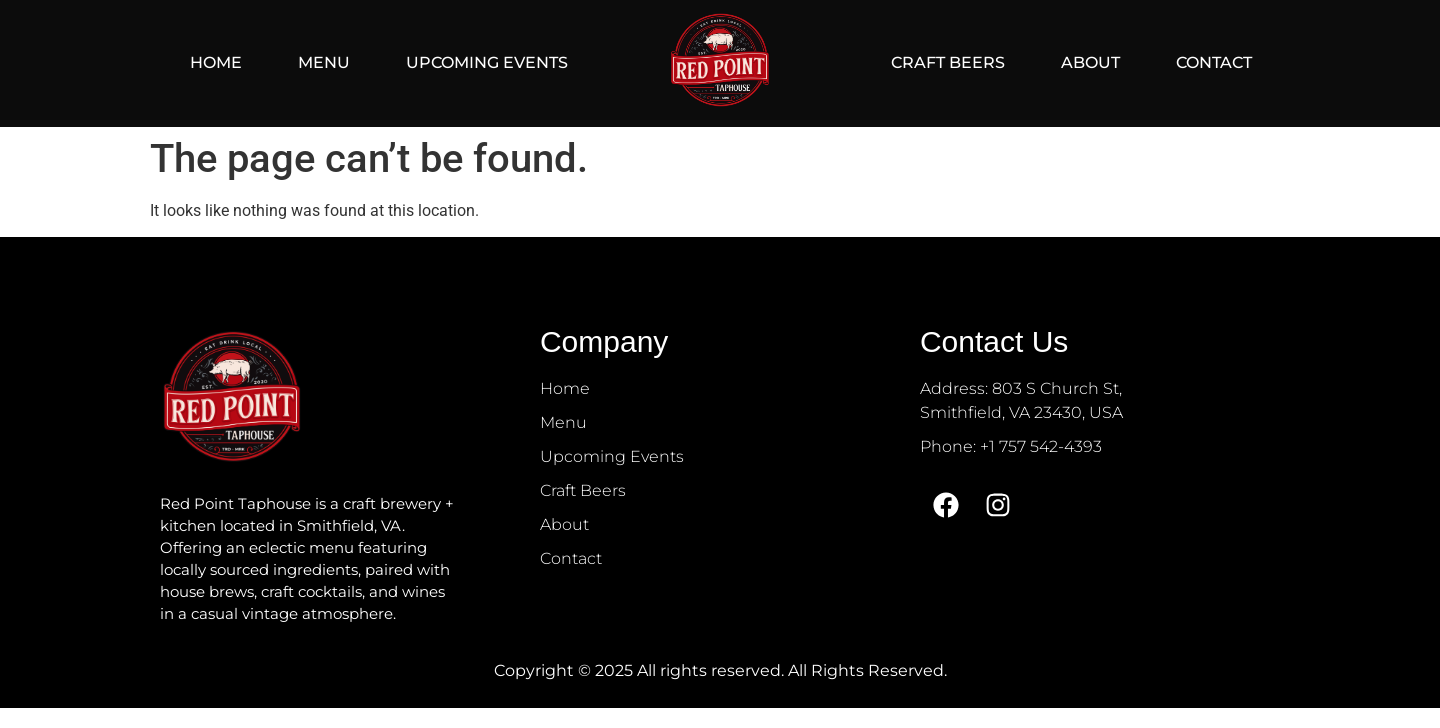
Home (216, 62)
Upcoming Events (487, 62)
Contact (1214, 62)
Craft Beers (948, 62)
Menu (324, 62)
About (1090, 62)
